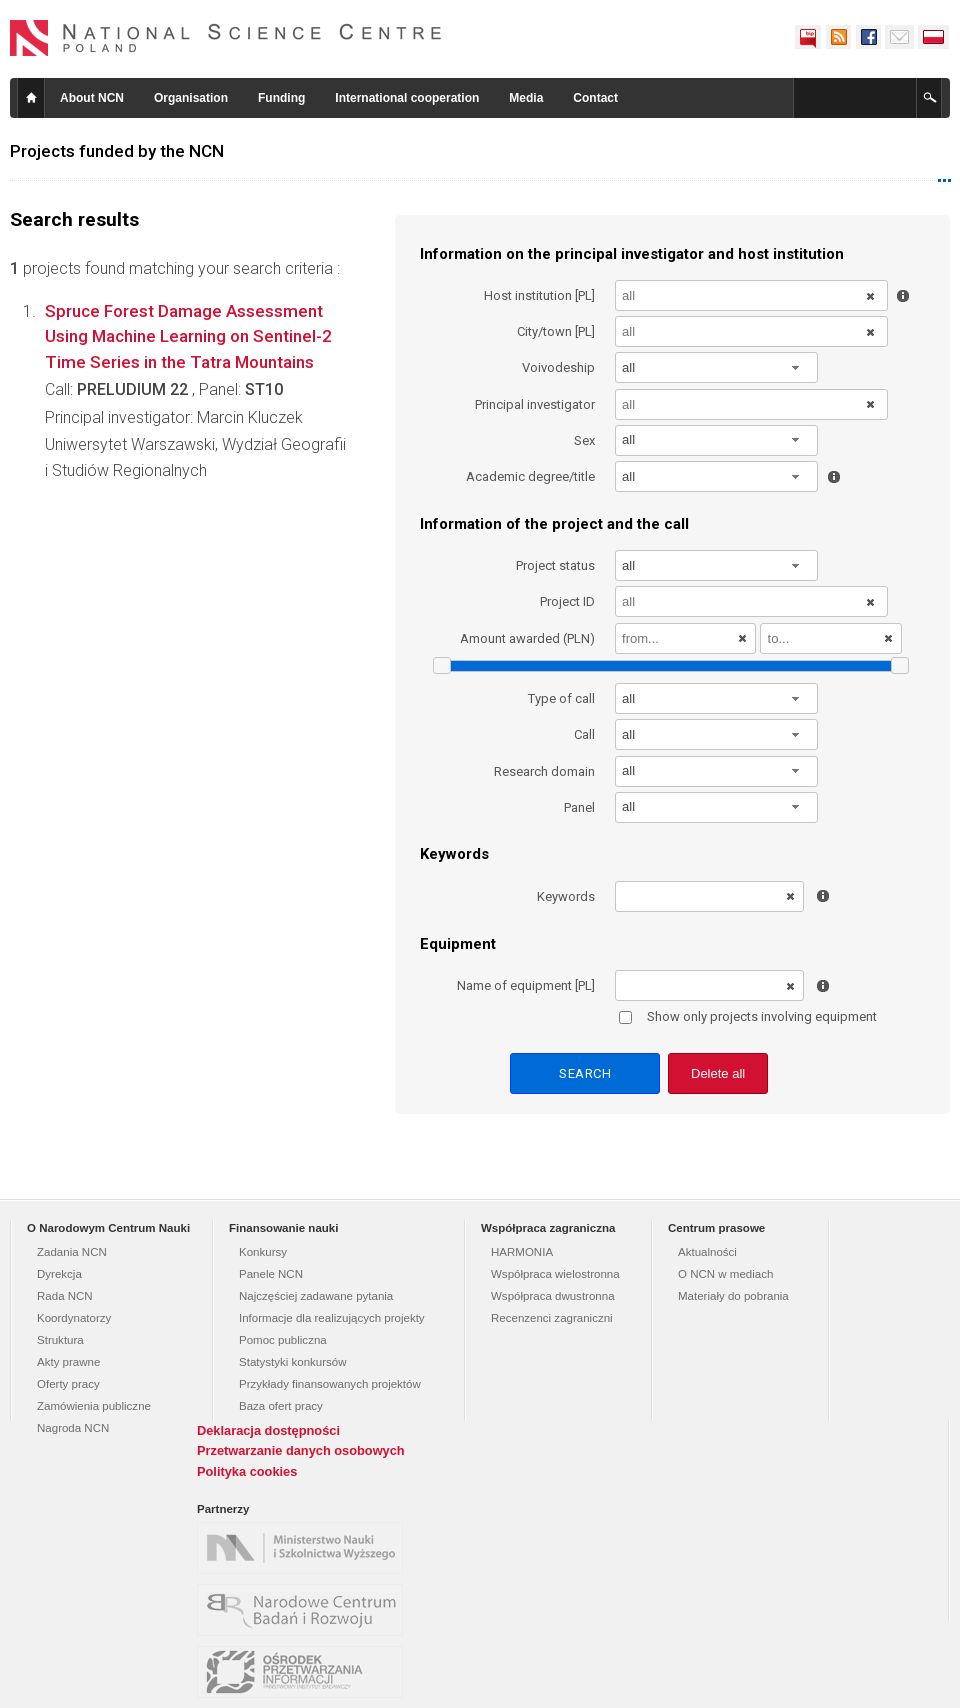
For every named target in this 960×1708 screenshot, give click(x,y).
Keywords (566, 896)
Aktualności (707, 1252)
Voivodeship (558, 367)
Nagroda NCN (73, 1428)
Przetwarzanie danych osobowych (301, 1450)
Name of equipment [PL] (526, 985)
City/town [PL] (556, 331)
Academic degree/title (530, 476)
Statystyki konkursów (293, 1362)
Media (526, 98)
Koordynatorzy (74, 1318)
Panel (579, 807)
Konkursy (263, 1252)
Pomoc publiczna (283, 1340)
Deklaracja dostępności (268, 1430)
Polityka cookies (247, 1471)
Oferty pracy (68, 1384)
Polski (934, 37)
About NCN (92, 98)
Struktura (60, 1340)
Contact (595, 98)
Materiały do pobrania (733, 1296)
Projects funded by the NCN (117, 151)
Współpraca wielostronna (555, 1274)
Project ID (567, 601)
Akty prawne (68, 1362)
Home (31, 98)
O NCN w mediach (725, 1274)
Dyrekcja (59, 1274)
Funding (281, 98)
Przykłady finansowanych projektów (330, 1384)
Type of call (561, 698)
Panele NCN (271, 1274)
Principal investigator (535, 404)
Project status (555, 565)
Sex (584, 440)
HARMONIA (522, 1252)
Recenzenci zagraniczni (552, 1318)
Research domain (544, 771)
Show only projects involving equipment (748, 1016)
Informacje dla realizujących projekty (332, 1318)
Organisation (191, 98)
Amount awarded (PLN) (527, 638)
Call (584, 734)
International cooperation (407, 98)
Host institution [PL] (539, 295)
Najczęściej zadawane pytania (316, 1296)
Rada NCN (65, 1296)
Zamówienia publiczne (94, 1406)
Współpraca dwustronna (553, 1296)
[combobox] (717, 367)
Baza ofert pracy (281, 1406)
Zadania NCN (72, 1252)
